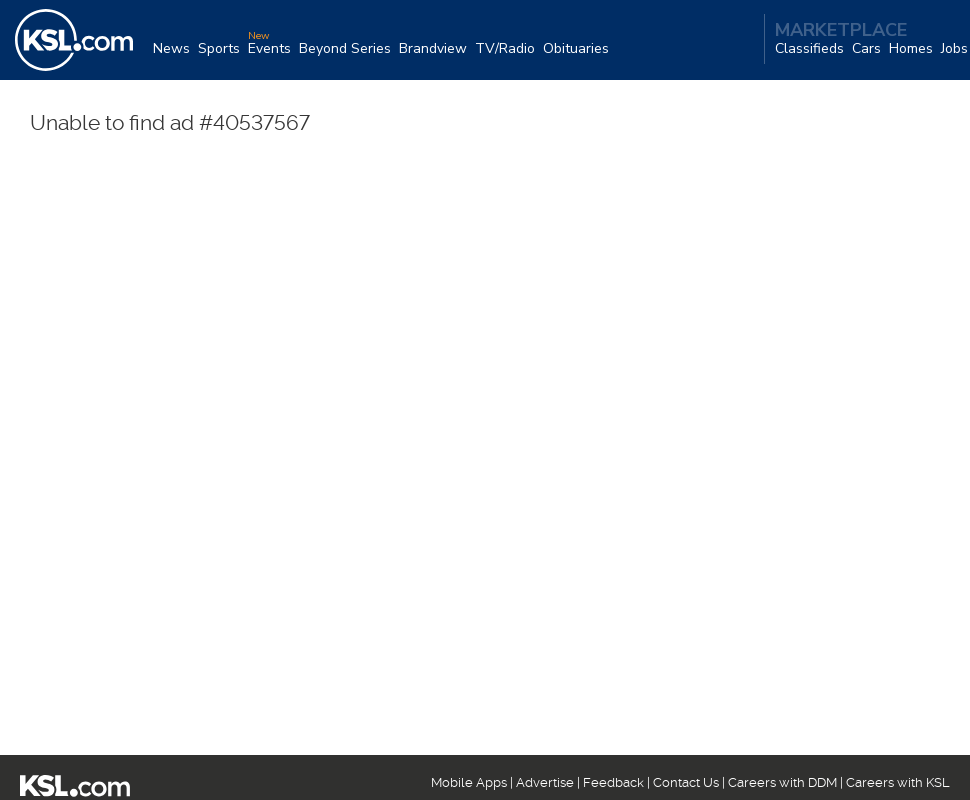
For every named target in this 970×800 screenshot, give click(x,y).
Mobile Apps (469, 782)
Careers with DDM (782, 782)
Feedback (613, 782)
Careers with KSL (898, 782)
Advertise (545, 782)
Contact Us (686, 782)
